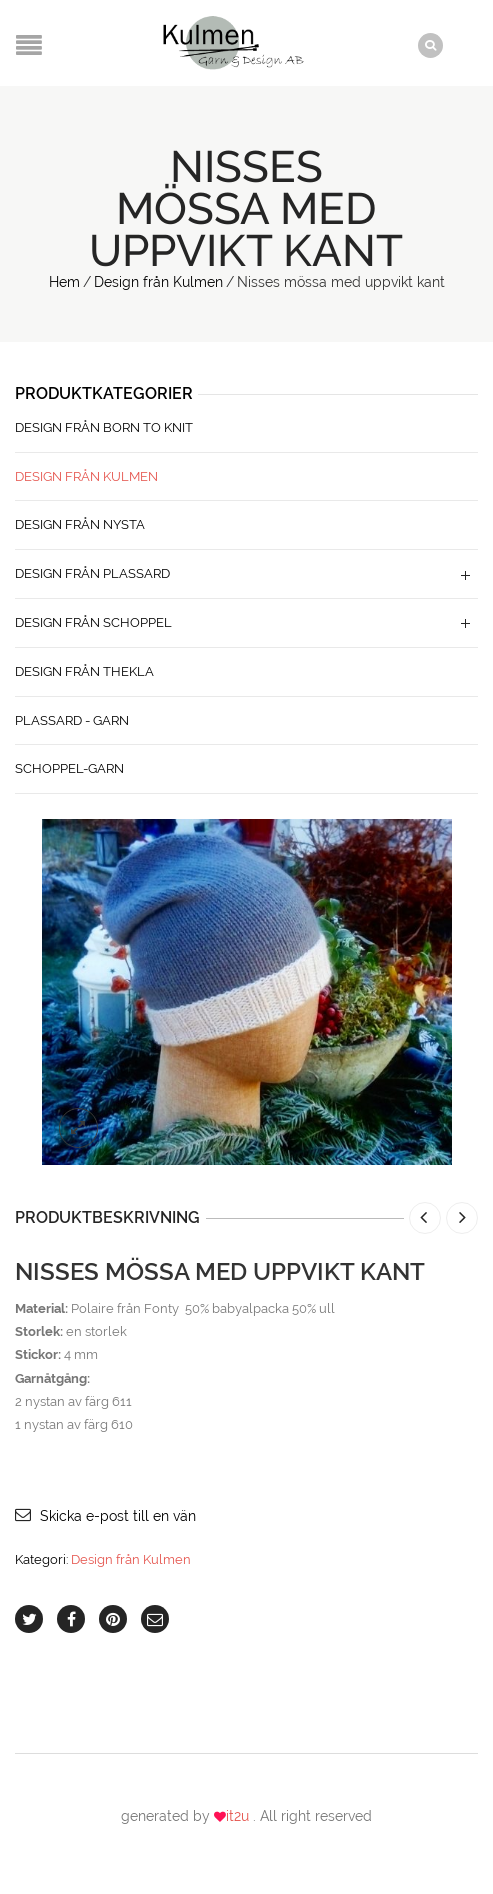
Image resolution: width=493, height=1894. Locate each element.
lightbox (79, 1128)
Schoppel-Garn (69, 768)
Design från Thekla (84, 671)
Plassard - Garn (72, 720)
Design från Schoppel (93, 622)
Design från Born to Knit (104, 427)
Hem (64, 282)
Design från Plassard (92, 573)
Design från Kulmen (158, 282)
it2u (239, 1816)
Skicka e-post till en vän (118, 1516)
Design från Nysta (80, 524)
